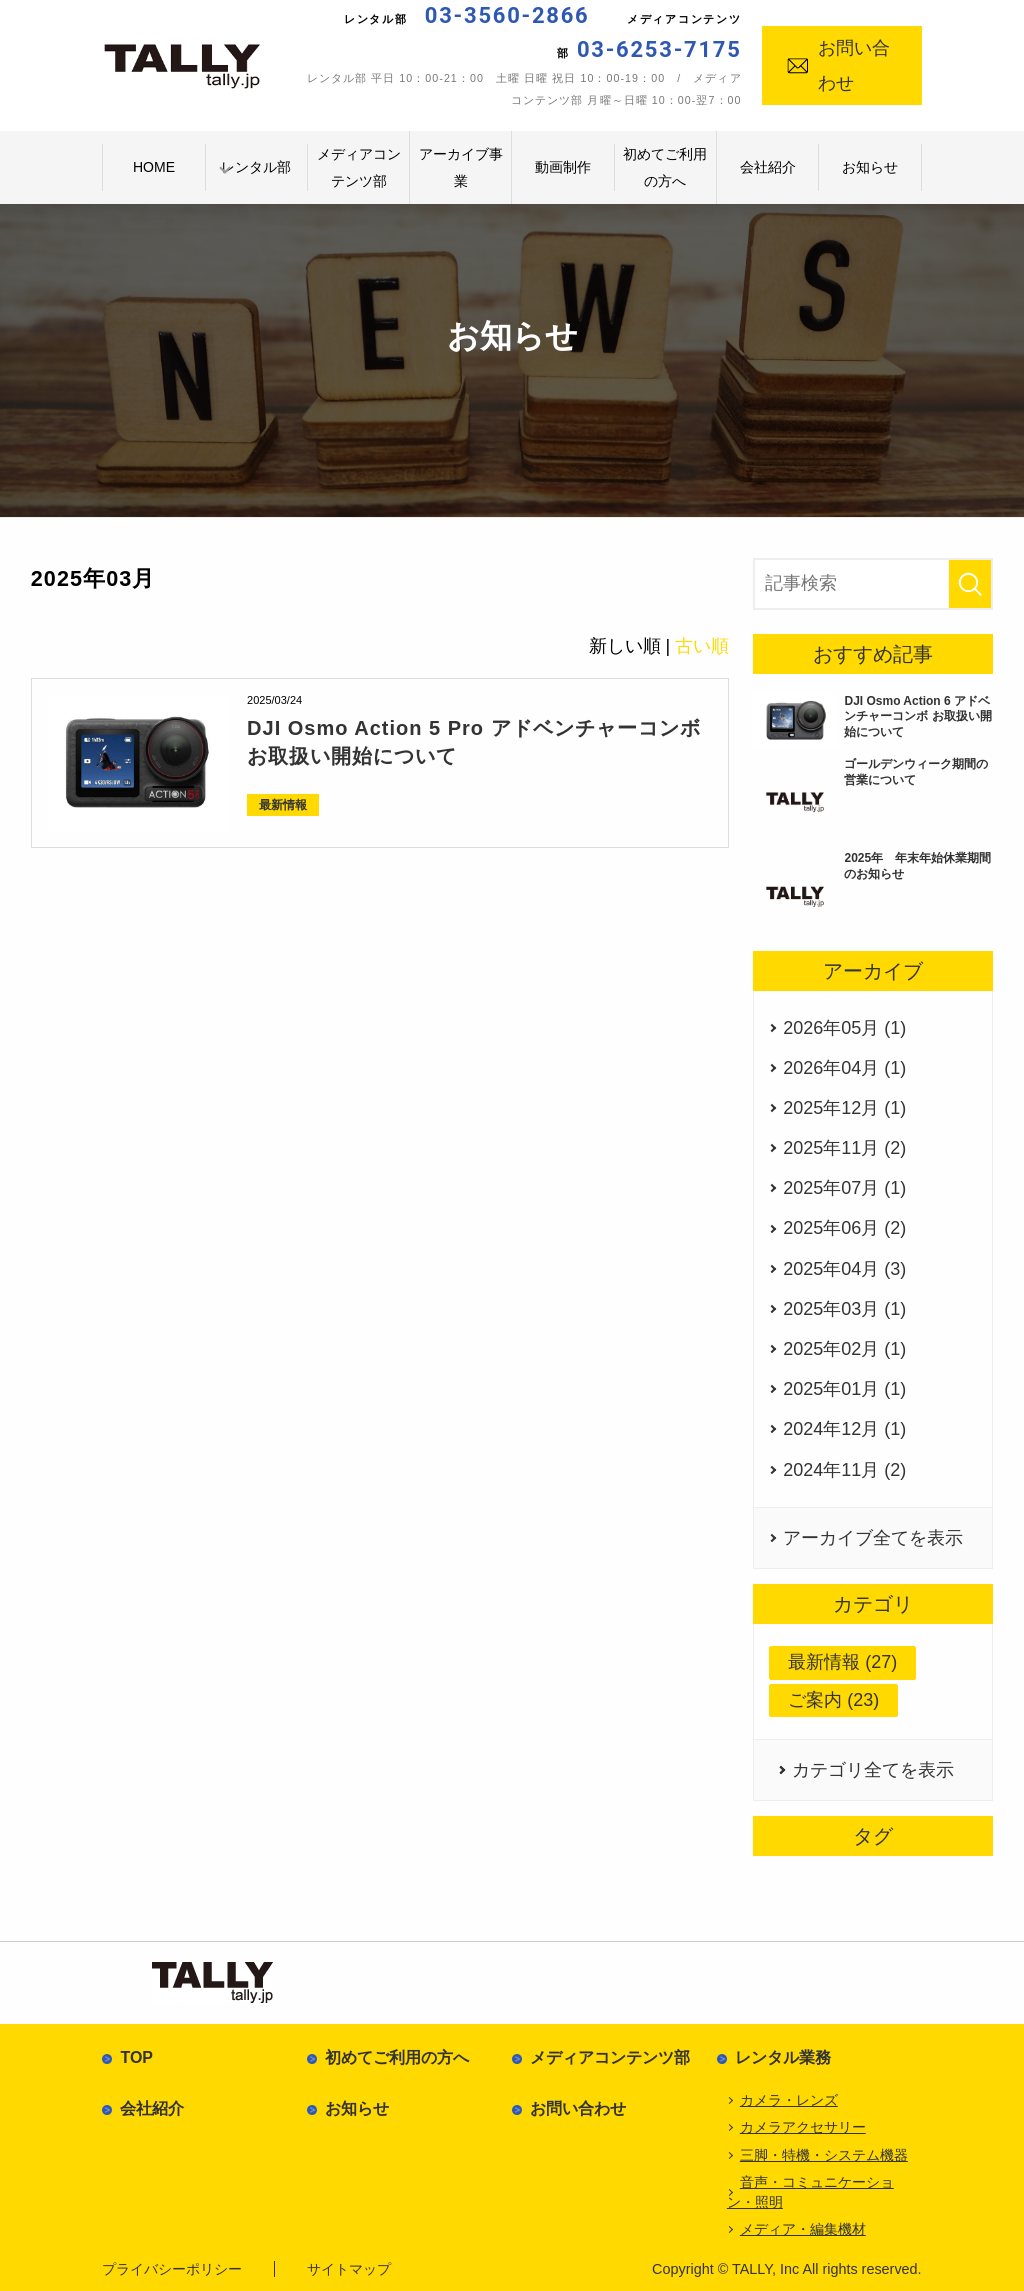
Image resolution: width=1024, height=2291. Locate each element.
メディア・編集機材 (803, 2229)
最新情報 (283, 805)
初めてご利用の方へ (665, 167)
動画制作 (563, 167)
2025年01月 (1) (844, 1389)
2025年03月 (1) (844, 1309)
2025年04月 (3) (844, 1269)
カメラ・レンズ (789, 2100)
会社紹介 (768, 167)
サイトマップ (349, 2269)
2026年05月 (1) (844, 1028)
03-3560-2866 (507, 15)
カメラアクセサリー (803, 2127)
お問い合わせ (838, 65)
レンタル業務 (783, 2057)
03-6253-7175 (659, 49)
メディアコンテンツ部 (359, 167)
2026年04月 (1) (844, 1068)
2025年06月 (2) (844, 1228)
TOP (136, 2057)
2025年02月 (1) (844, 1349)
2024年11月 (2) (844, 1470)
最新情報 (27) (842, 1662)
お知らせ (870, 167)
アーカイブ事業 (461, 167)
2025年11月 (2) (844, 1148)
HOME (154, 167)
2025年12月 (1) (844, 1108)
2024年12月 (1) (844, 1429)
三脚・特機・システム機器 (824, 2155)
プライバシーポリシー (172, 2269)
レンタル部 (256, 167)
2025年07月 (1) (844, 1188)
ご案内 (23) (833, 1700)
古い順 (702, 646)
